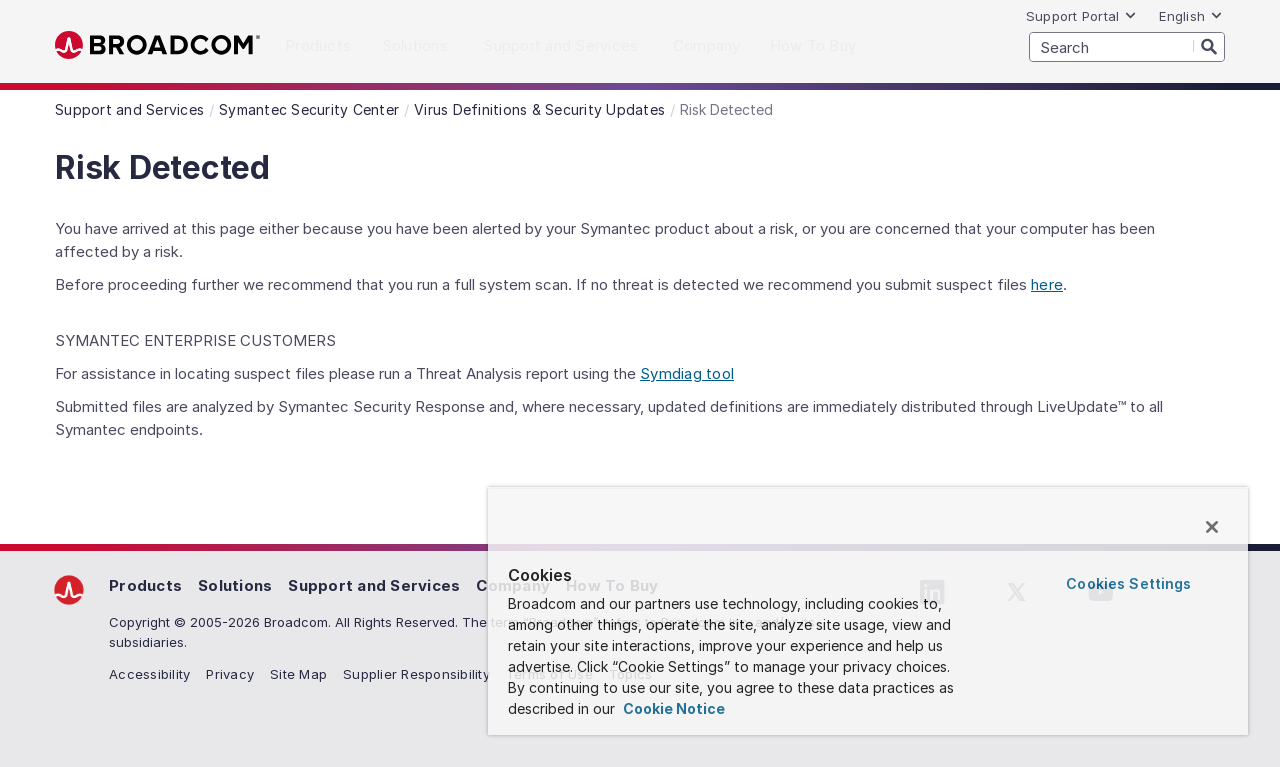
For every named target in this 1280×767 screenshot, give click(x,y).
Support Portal (1082, 16)
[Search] (1209, 46)
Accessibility (149, 674)
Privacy (230, 674)
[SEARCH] (1127, 47)
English (1191, 16)
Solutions (235, 585)
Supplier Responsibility (416, 674)
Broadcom (157, 45)
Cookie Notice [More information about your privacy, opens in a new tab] (672, 708)
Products (145, 585)
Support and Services (374, 585)
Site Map (298, 674)
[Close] (1212, 527)
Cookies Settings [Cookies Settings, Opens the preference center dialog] (1128, 583)
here (1047, 284)
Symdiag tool (687, 373)
